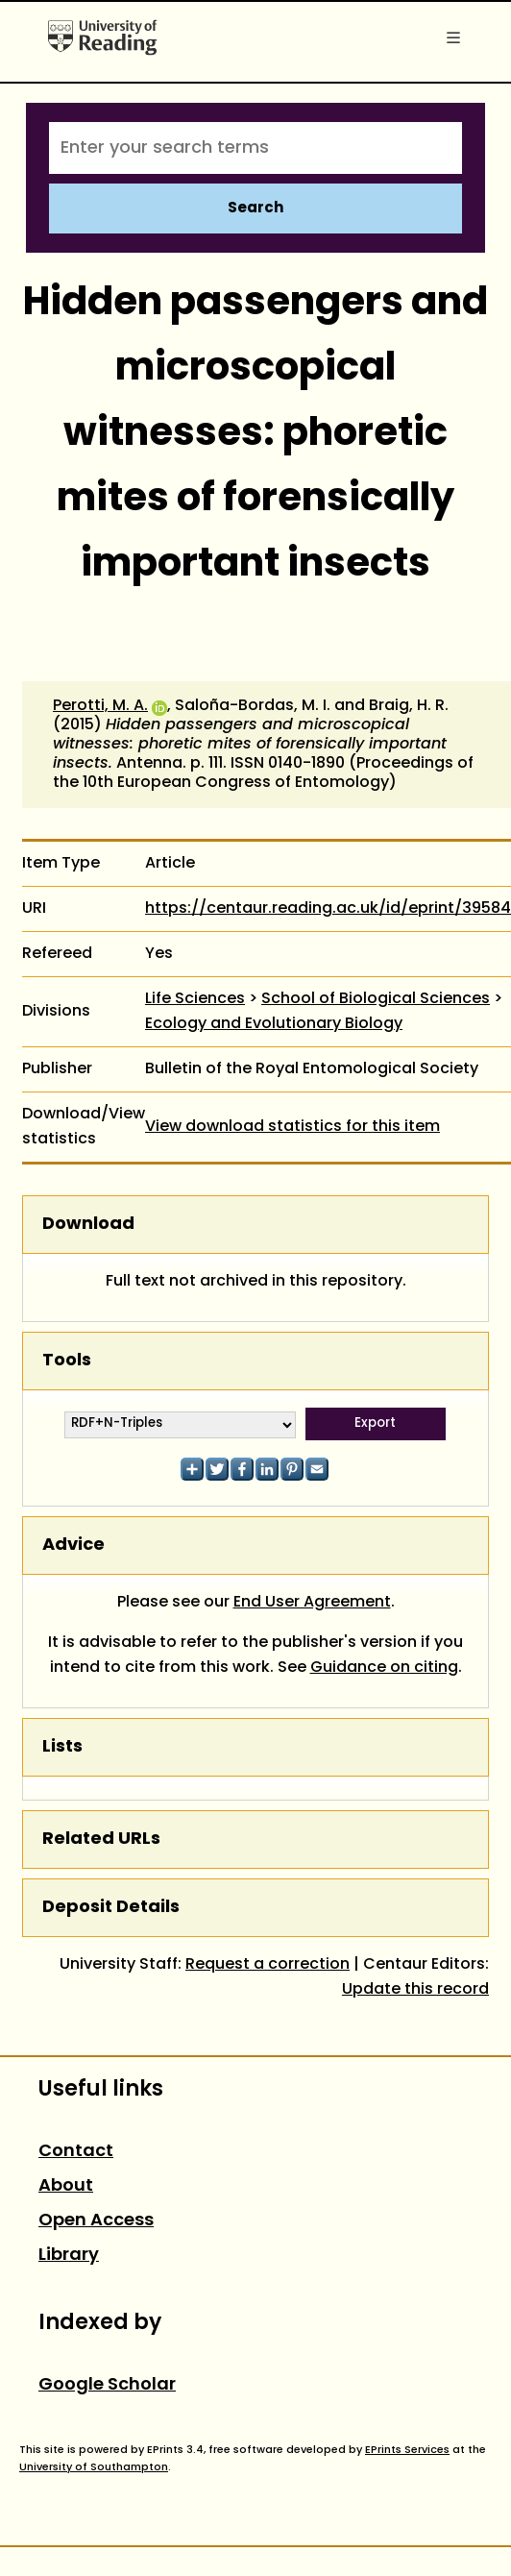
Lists (62, 1747)
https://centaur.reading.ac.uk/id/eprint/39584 (328, 908)
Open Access (96, 2221)
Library (68, 2255)
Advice (73, 1545)
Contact (75, 2152)
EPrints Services (407, 2450)
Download (88, 1224)
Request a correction (267, 1964)
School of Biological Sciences (375, 999)
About (65, 2186)
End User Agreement (312, 1602)
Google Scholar (107, 2385)
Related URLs (101, 1839)
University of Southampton (93, 2467)
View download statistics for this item (292, 1127)
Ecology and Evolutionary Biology (273, 1024)
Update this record (415, 1989)
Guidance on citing (384, 1668)
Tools (66, 1361)
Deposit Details (111, 1908)
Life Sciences (195, 999)
